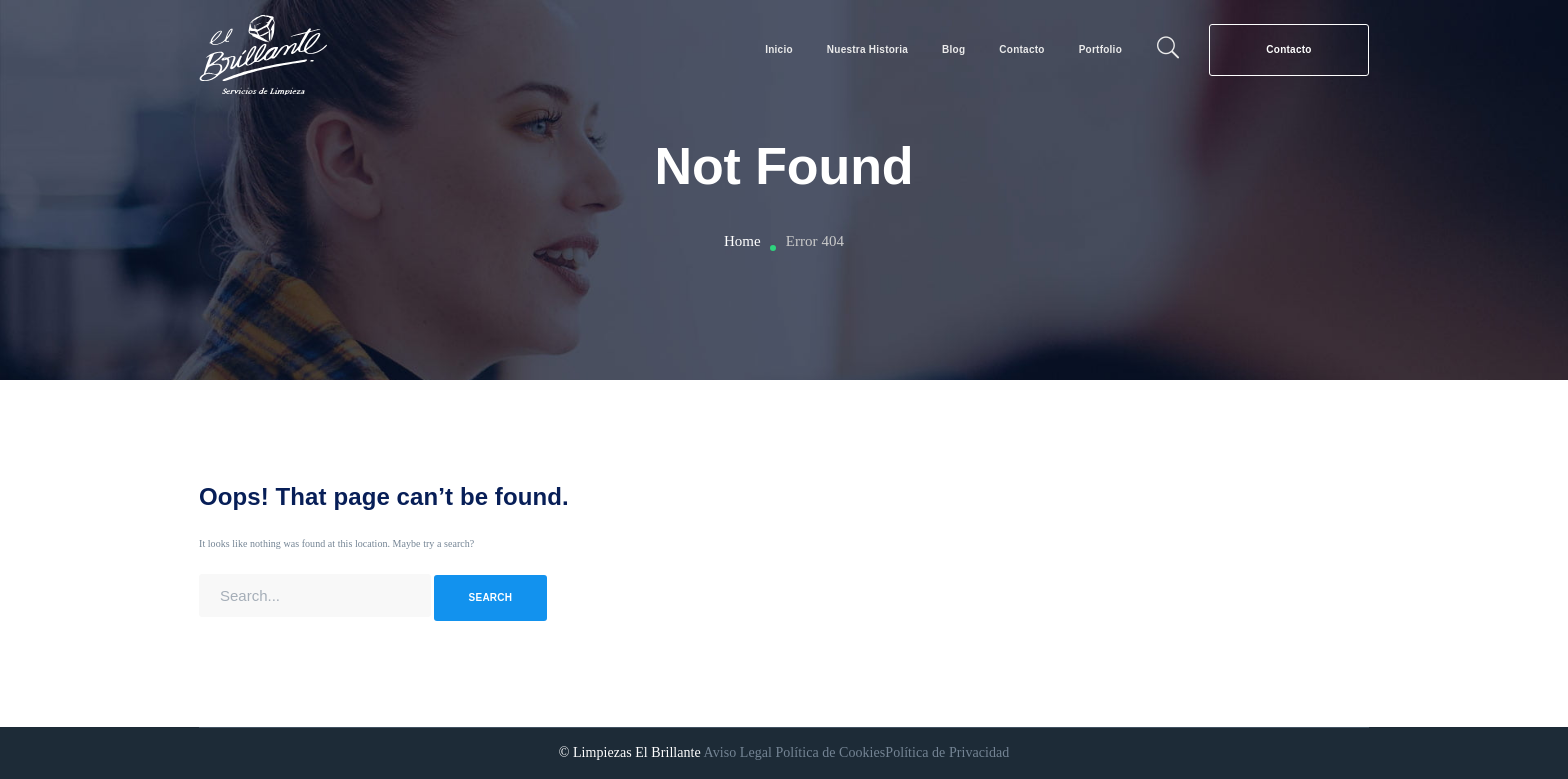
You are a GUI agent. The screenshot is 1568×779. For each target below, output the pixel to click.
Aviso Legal (738, 752)
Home (742, 241)
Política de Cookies (830, 752)
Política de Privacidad (947, 752)
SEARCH (491, 597)
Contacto (1288, 49)
